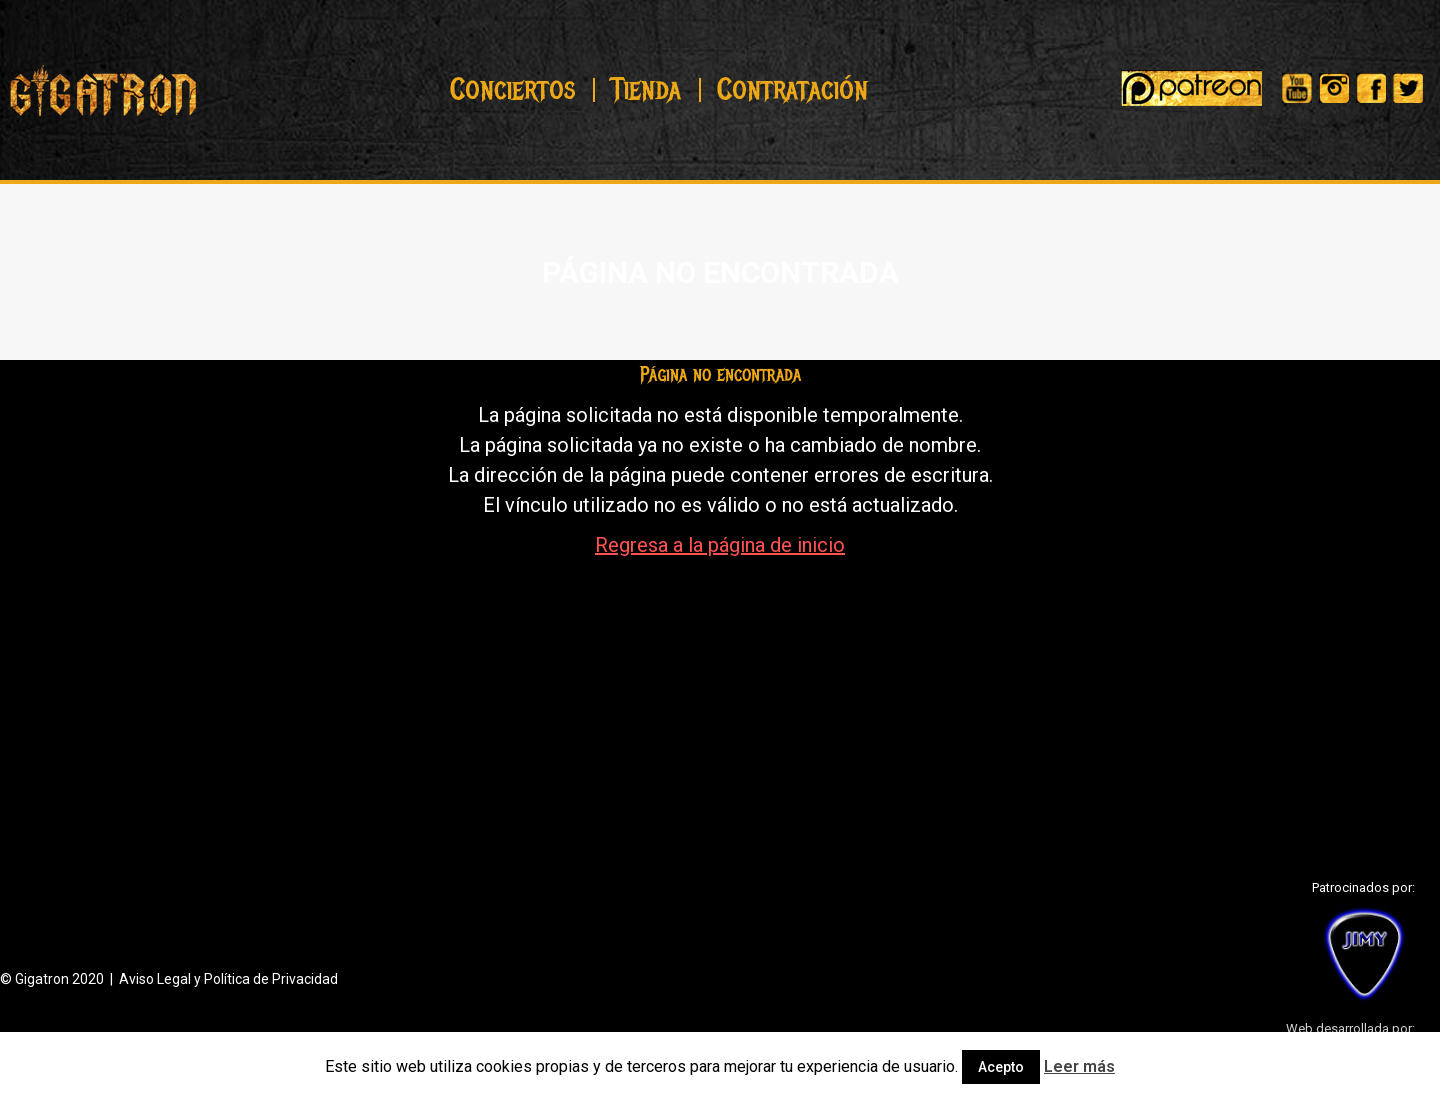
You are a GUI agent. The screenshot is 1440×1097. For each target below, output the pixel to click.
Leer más (1079, 1066)
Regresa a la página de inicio (720, 545)
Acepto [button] (1001, 1067)
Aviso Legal (155, 979)
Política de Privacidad (271, 979)
